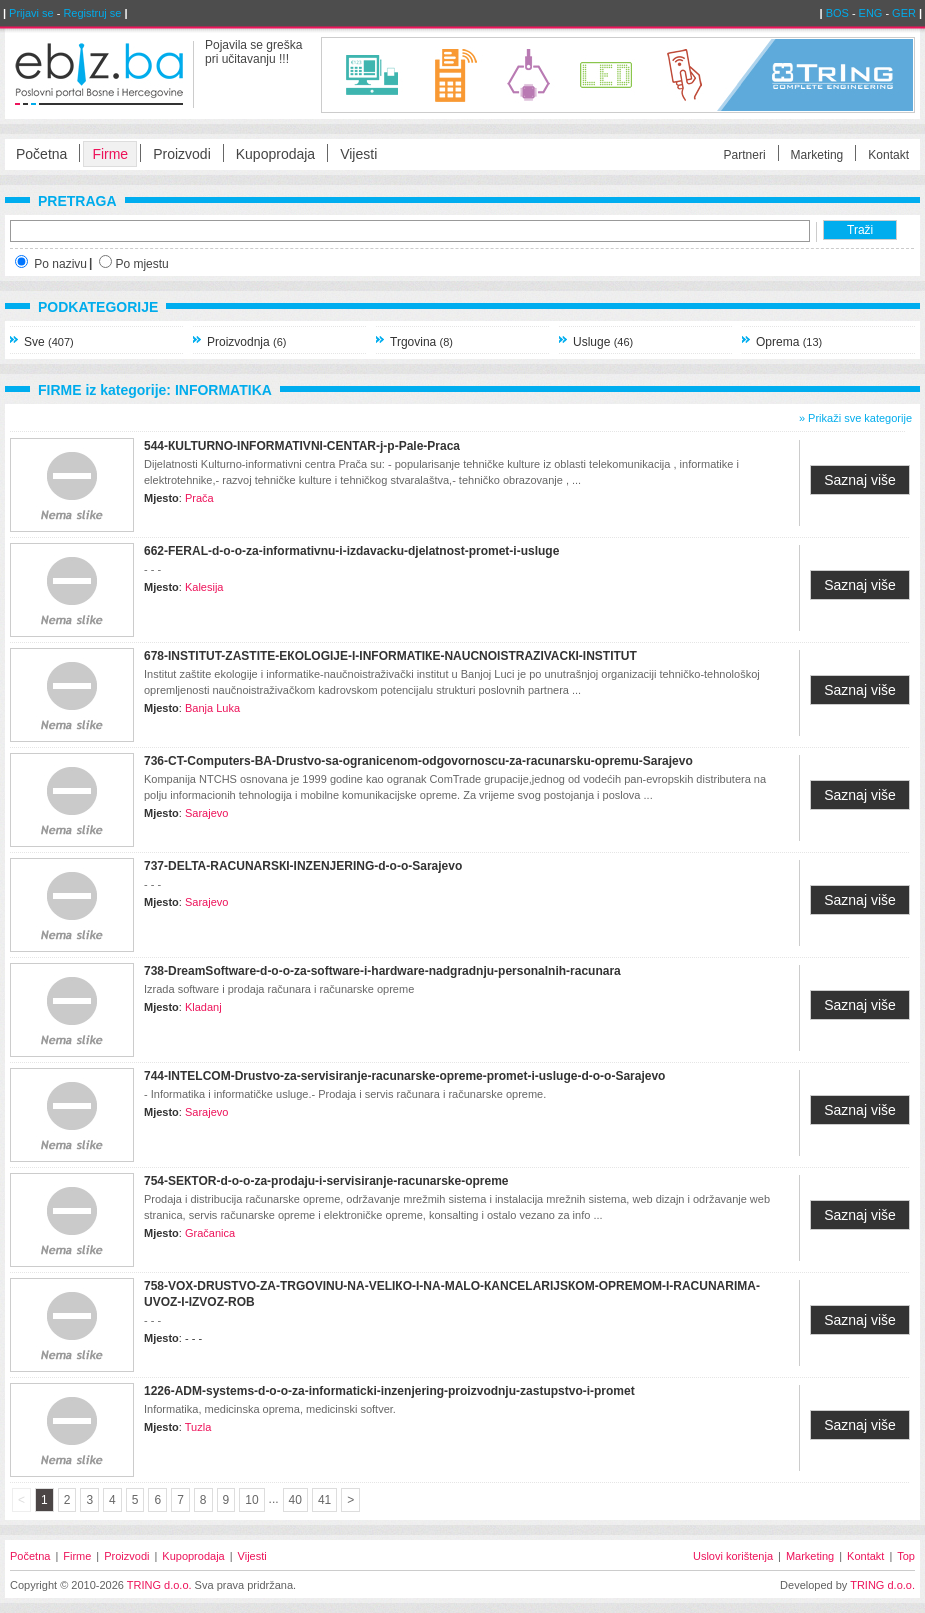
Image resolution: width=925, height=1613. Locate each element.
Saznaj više (860, 480)
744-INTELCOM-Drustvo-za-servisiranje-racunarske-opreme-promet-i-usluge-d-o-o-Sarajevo (404, 1076)
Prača (199, 498)
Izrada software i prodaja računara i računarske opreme (279, 989)
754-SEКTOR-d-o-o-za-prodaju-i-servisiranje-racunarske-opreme (326, 1181)
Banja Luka (212, 708)
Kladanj (203, 1007)
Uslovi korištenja (733, 1556)
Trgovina (421, 342)
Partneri (745, 155)
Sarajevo (206, 813)
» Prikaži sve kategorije (855, 418)
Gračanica (210, 1233)
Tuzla (198, 1427)
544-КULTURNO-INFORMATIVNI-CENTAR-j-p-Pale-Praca (302, 446)
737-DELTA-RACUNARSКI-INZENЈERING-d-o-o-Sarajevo (303, 866)
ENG (871, 13)
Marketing (817, 155)
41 (324, 1500)
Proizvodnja (247, 342)
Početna (41, 154)
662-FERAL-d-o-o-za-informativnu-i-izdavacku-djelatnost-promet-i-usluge (351, 551)
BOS (837, 13)
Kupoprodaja (275, 154)
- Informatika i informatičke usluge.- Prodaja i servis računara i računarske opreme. (345, 1094)
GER (904, 13)
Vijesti (358, 154)
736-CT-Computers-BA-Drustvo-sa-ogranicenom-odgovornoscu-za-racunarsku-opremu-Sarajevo (418, 761)
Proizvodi (182, 154)
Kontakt (888, 155)
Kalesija (204, 587)
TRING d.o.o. (159, 1585)
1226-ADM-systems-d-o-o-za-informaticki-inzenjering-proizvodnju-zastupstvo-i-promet (389, 1391)
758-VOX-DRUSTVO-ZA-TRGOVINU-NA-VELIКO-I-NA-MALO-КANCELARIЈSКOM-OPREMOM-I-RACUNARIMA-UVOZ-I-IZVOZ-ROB (452, 1294)
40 (295, 1500)
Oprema (789, 342)
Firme (110, 154)
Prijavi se (31, 13)
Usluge (603, 342)
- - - (152, 569)
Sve (49, 342)
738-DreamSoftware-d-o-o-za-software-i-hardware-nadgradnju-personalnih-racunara (382, 971)
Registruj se (92, 13)
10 (251, 1500)
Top (906, 1556)
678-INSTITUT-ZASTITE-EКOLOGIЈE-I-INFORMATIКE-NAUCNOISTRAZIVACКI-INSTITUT (390, 656)
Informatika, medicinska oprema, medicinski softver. (270, 1409)
